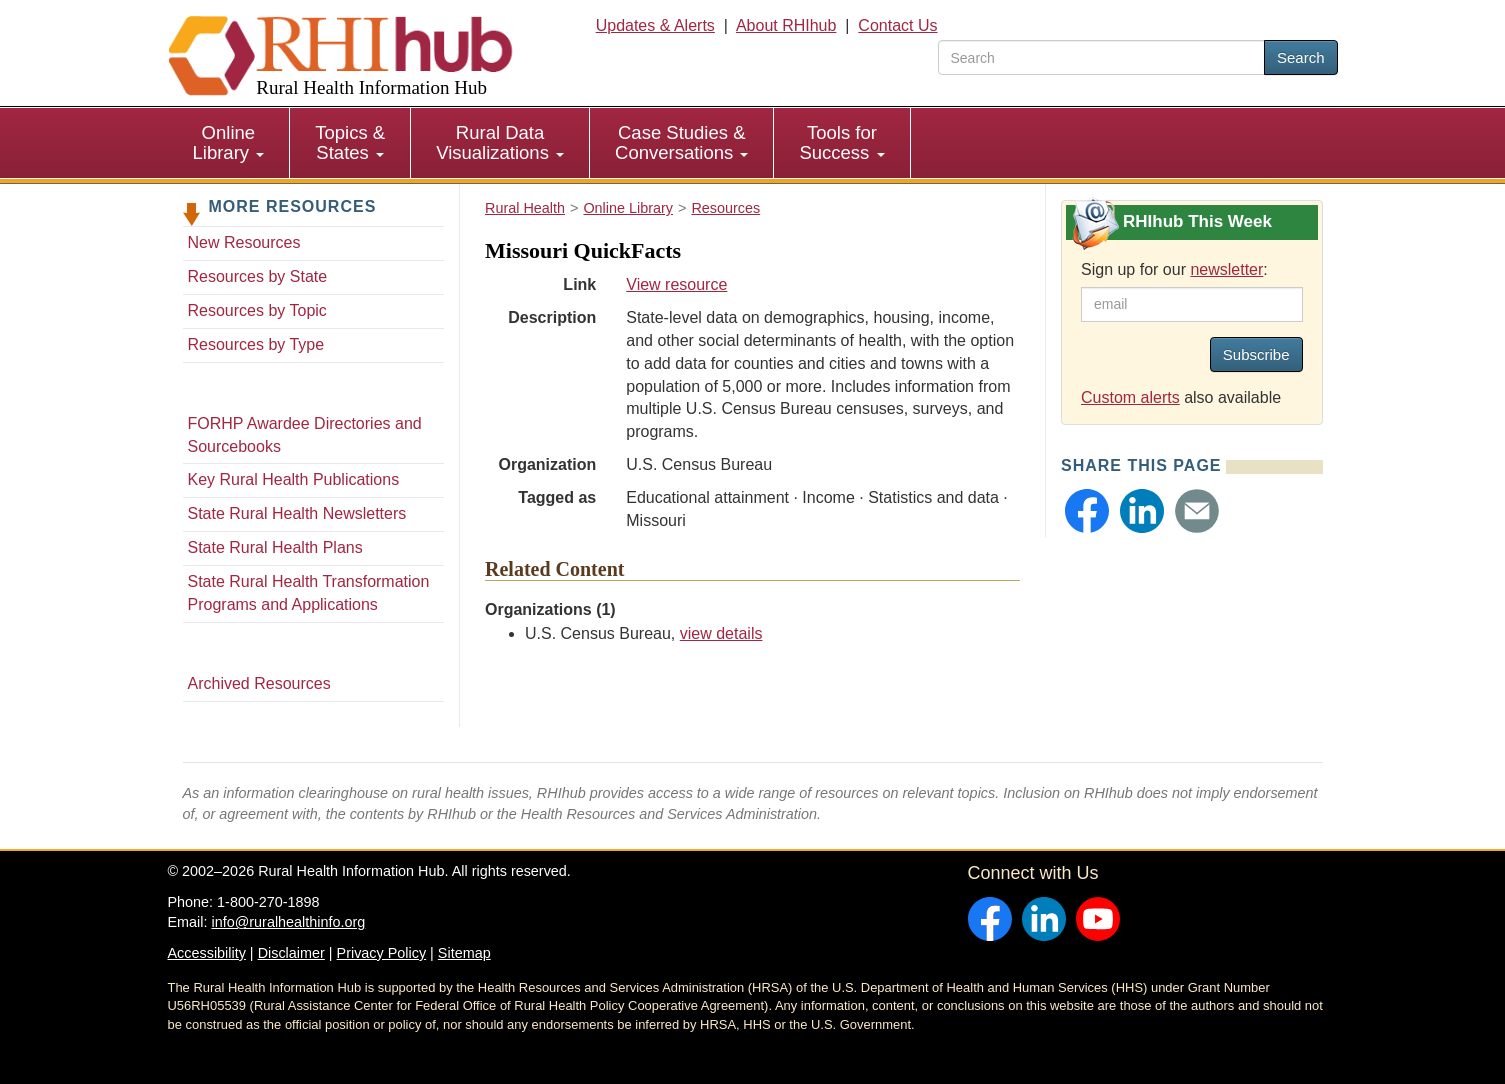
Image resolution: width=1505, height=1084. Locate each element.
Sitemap (464, 953)
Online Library (229, 142)
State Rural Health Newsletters (297, 513)
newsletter (1226, 269)
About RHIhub (786, 25)
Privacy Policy (382, 953)
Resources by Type (256, 344)
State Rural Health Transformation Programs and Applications (309, 593)
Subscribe (1256, 354)
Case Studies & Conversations (681, 142)
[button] (1087, 511)
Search (1301, 57)
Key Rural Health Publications (294, 479)
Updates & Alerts (655, 25)
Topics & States (350, 142)
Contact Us (897, 25)
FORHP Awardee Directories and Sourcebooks (305, 435)
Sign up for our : (1174, 269)
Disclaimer (291, 953)
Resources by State (258, 276)
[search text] (1101, 57)
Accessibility (207, 953)
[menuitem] (229, 143)
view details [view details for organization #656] (721, 633)
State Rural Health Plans (275, 547)
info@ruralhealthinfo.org (288, 922)
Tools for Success (841, 142)
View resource (676, 284)
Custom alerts (1130, 397)
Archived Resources (259, 683)
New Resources (244, 242)
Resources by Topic (257, 310)
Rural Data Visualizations (500, 142)
